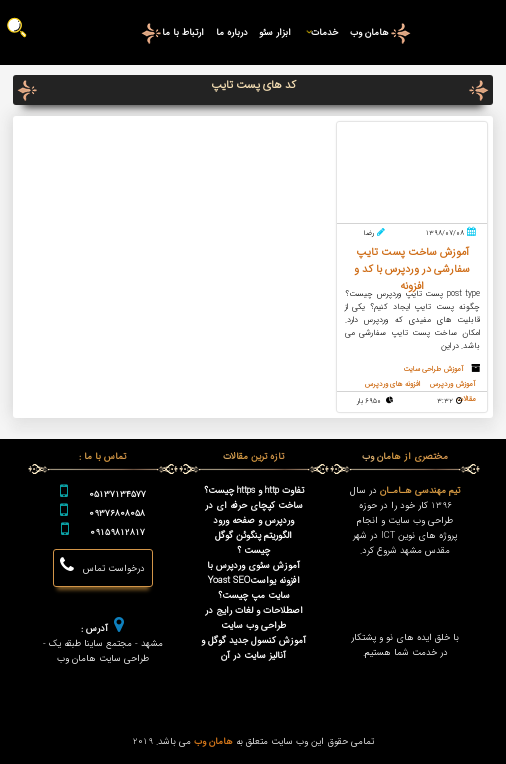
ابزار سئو (275, 32)
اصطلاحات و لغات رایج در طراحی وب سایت (254, 618)
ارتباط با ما (183, 32)
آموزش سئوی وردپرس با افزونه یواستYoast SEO (253, 573)
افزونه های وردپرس (389, 384)
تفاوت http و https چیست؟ (254, 490)
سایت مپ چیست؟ (254, 595)
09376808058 (117, 513)
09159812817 (117, 532)
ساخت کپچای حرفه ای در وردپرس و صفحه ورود (254, 513)
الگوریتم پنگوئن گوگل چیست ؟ (253, 543)
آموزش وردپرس (453, 384)
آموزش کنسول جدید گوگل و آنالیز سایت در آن (253, 648)
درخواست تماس (102, 566)
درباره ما (232, 32)
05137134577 (117, 494)
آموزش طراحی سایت (433, 369)
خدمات (320, 32)
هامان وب (369, 32)
